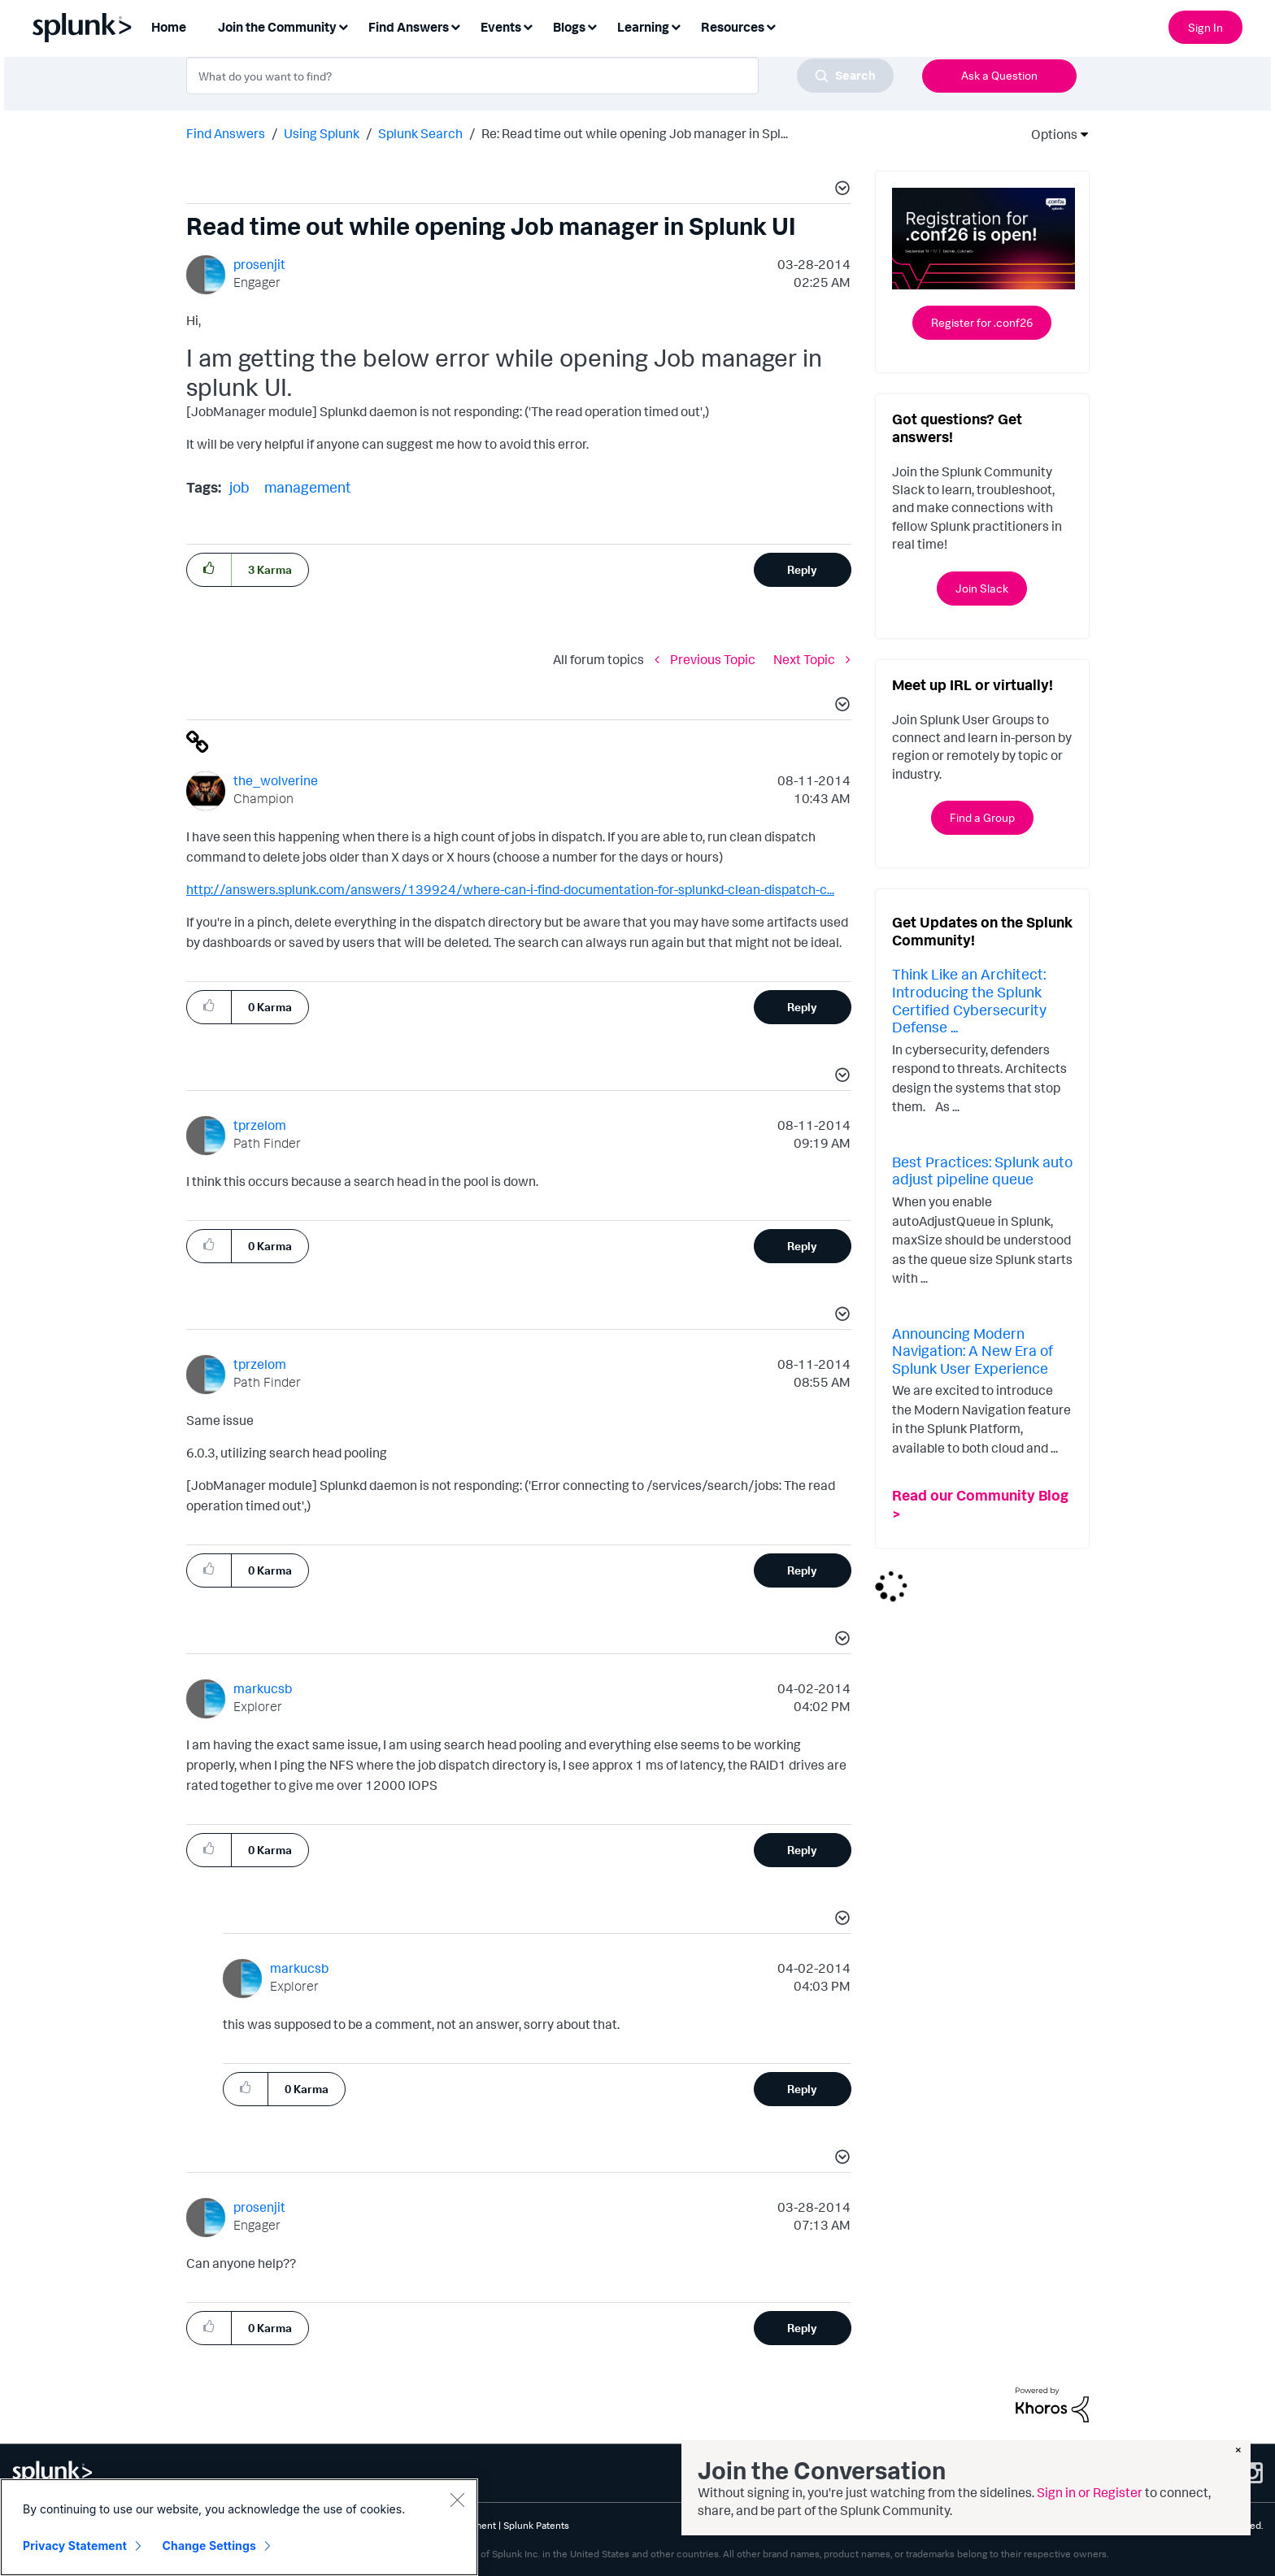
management (307, 487)
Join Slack (981, 588)
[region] (239, 2527)
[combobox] (540, 75)
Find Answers (225, 133)
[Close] (457, 2499)
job (239, 487)
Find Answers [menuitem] (408, 27)
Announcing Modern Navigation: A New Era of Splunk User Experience (972, 1350)
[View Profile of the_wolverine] (275, 780)
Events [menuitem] (501, 27)
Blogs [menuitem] (569, 27)
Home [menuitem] (168, 27)
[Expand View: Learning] (676, 25)
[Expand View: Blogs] (592, 25)
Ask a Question (999, 75)
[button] (840, 190)
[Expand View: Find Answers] (455, 25)
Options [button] (1049, 134)
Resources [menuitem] (732, 27)
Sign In (1205, 27)
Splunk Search (420, 133)
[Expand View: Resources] (771, 25)
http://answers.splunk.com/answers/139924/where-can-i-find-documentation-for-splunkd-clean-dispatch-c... (510, 889)
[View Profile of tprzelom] (259, 1125)
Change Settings (209, 2545)
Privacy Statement (75, 2545)
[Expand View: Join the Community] (343, 25)
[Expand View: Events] (528, 25)
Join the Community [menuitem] (277, 27)
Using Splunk (321, 133)
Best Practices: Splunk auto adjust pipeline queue (982, 1170)
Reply (802, 569)
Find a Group (982, 817)
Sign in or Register (1089, 2492)
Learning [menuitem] (643, 27)
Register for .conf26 (982, 322)
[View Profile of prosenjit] (259, 264)
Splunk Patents (536, 2525)
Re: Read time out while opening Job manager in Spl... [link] (634, 133)
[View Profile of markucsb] (262, 1688)
